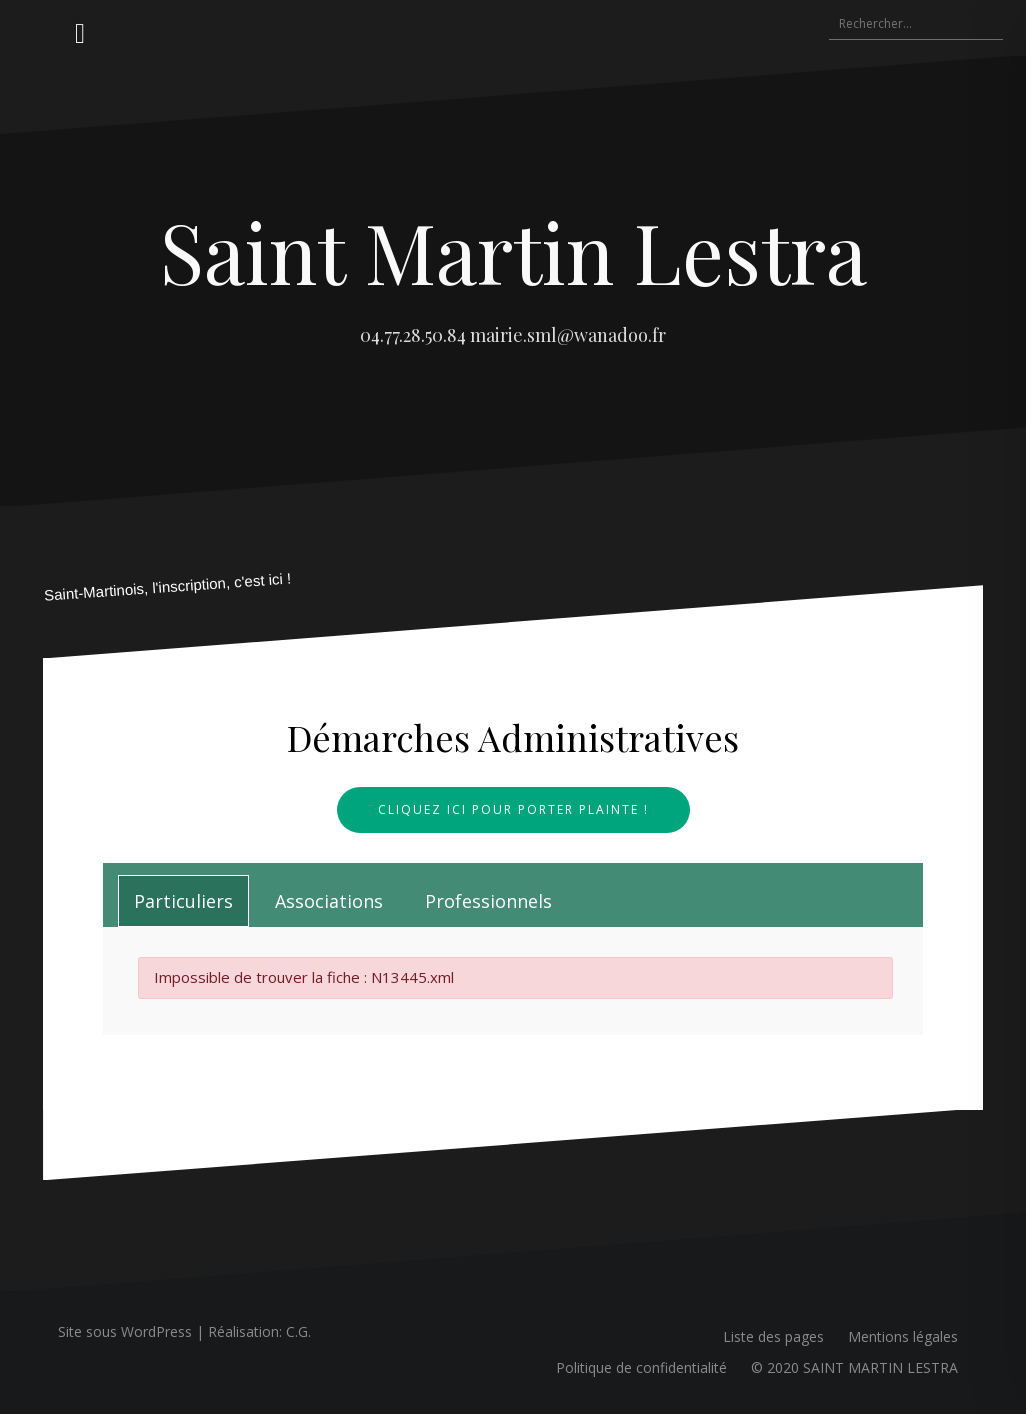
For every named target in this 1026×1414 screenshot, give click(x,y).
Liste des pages (773, 1336)
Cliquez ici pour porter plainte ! (513, 809)
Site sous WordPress (125, 1331)
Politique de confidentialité (641, 1367)
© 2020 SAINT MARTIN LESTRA (854, 1367)
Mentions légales (903, 1336)
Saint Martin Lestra (513, 251)
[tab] (183, 901)
